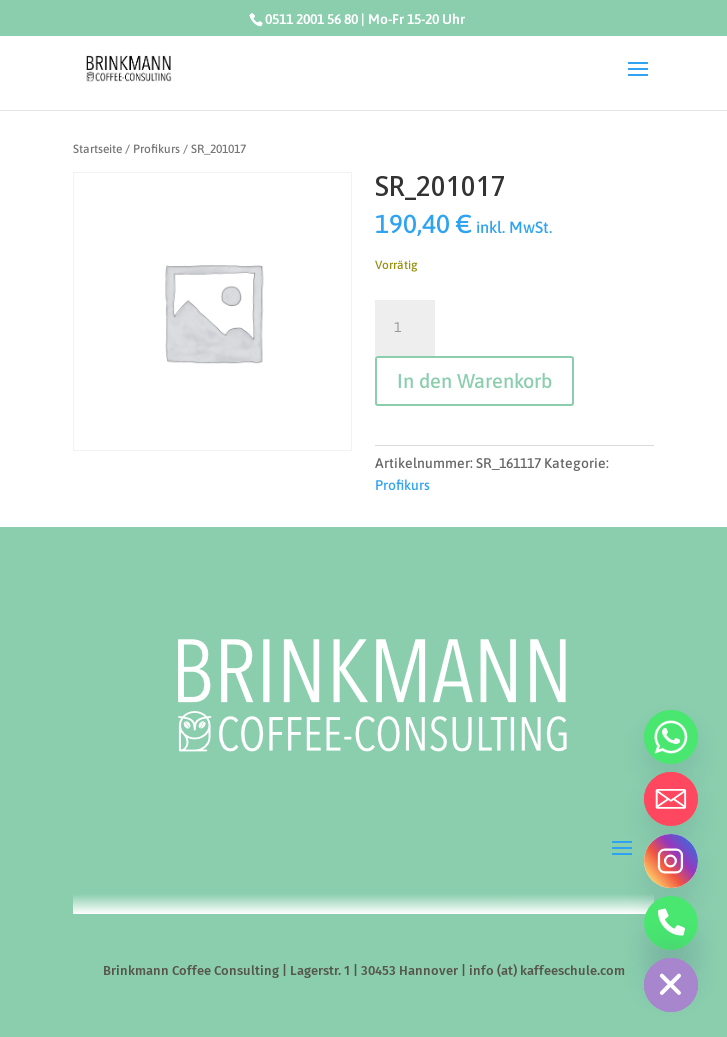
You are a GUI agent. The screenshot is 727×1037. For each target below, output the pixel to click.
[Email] (671, 799)
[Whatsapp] (671, 737)
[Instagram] (671, 861)
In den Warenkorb (474, 380)
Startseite (97, 149)
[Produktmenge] (405, 328)
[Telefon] (671, 923)
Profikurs (156, 149)
